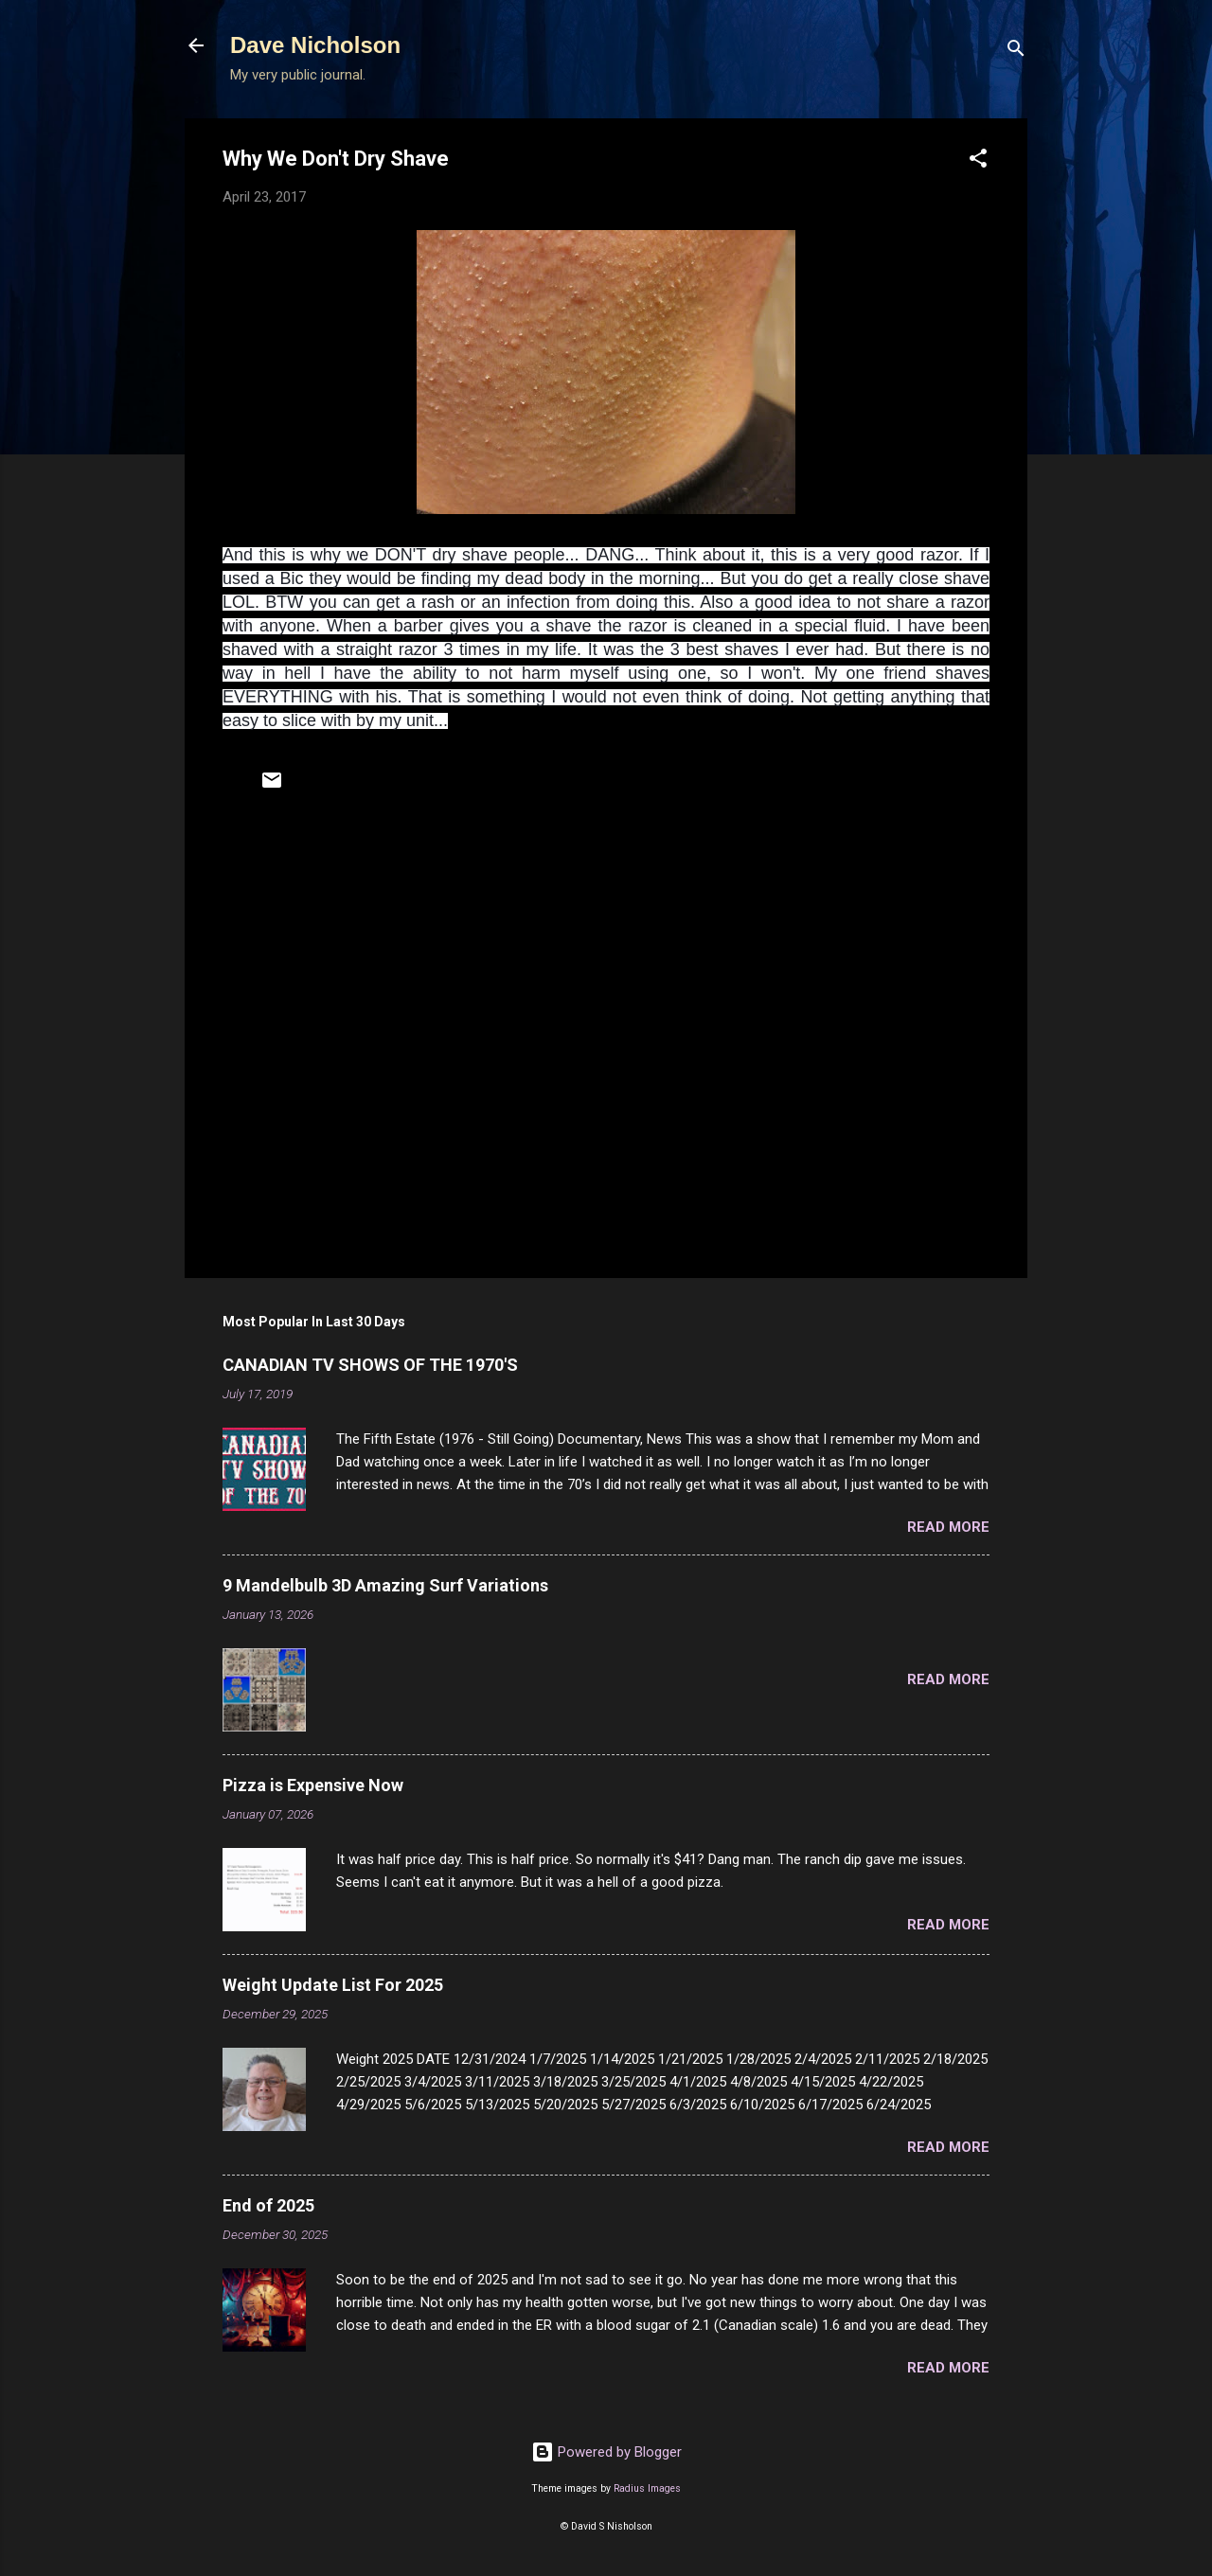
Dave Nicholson (315, 45)
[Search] (1016, 51)
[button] (978, 161)
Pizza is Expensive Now (313, 1785)
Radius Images (647, 2488)
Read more (948, 1527)
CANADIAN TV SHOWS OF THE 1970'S (370, 1365)
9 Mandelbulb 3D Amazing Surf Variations (385, 1585)
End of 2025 (268, 2205)
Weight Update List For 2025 (333, 1985)
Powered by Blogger (606, 2452)
